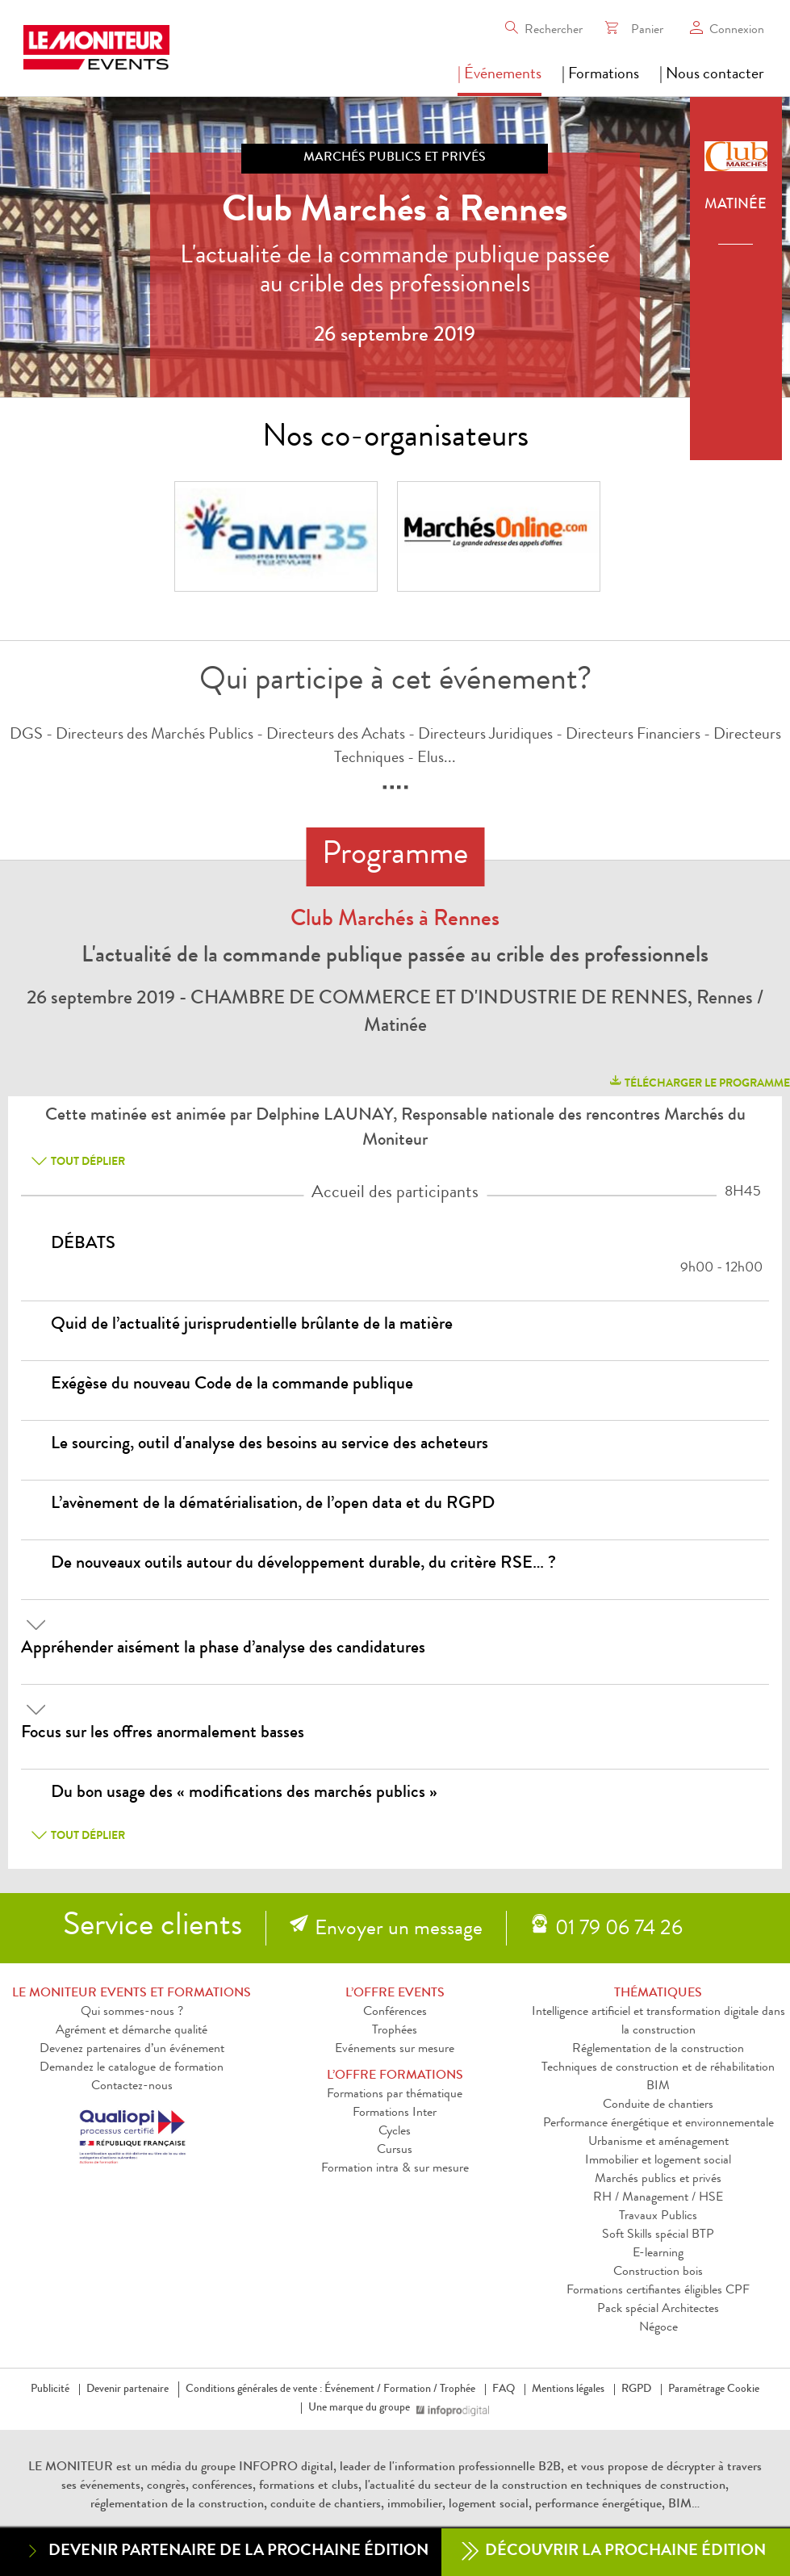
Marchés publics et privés (658, 2179)
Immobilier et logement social (658, 2161)
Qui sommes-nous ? (132, 2012)
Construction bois (658, 2272)
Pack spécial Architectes (658, 2309)
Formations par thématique (394, 2094)
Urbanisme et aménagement (658, 2142)
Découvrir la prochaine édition (614, 2552)
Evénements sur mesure (394, 2049)
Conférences (395, 2012)
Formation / (410, 2389)
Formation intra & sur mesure (395, 2169)
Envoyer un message (399, 1930)
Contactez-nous (132, 2086)
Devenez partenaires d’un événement (132, 2049)
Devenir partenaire (127, 2389)
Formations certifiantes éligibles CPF (658, 2291)
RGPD (636, 2389)
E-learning (658, 2253)
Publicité (50, 2389)
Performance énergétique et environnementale (658, 2123)
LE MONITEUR (70, 2467)
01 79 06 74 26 (619, 1930)
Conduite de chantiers (658, 2105)
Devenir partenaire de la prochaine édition (226, 2551)
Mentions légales (568, 2389)
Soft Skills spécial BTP (658, 2235)
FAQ (503, 2389)
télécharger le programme (699, 1081)
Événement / (352, 2389)
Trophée (457, 2389)
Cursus (394, 2150)
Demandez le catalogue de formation (132, 2068)
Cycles (394, 2132)
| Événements (499, 75)
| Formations (600, 75)
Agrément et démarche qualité (131, 2031)
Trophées (394, 2031)
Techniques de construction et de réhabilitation (658, 2068)
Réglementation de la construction (658, 2049)
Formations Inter (395, 2113)
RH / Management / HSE (658, 2198)
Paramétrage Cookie (713, 2389)
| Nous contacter (711, 75)
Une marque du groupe (362, 2408)
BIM (658, 2086)
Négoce (658, 2328)
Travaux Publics (658, 2216)
